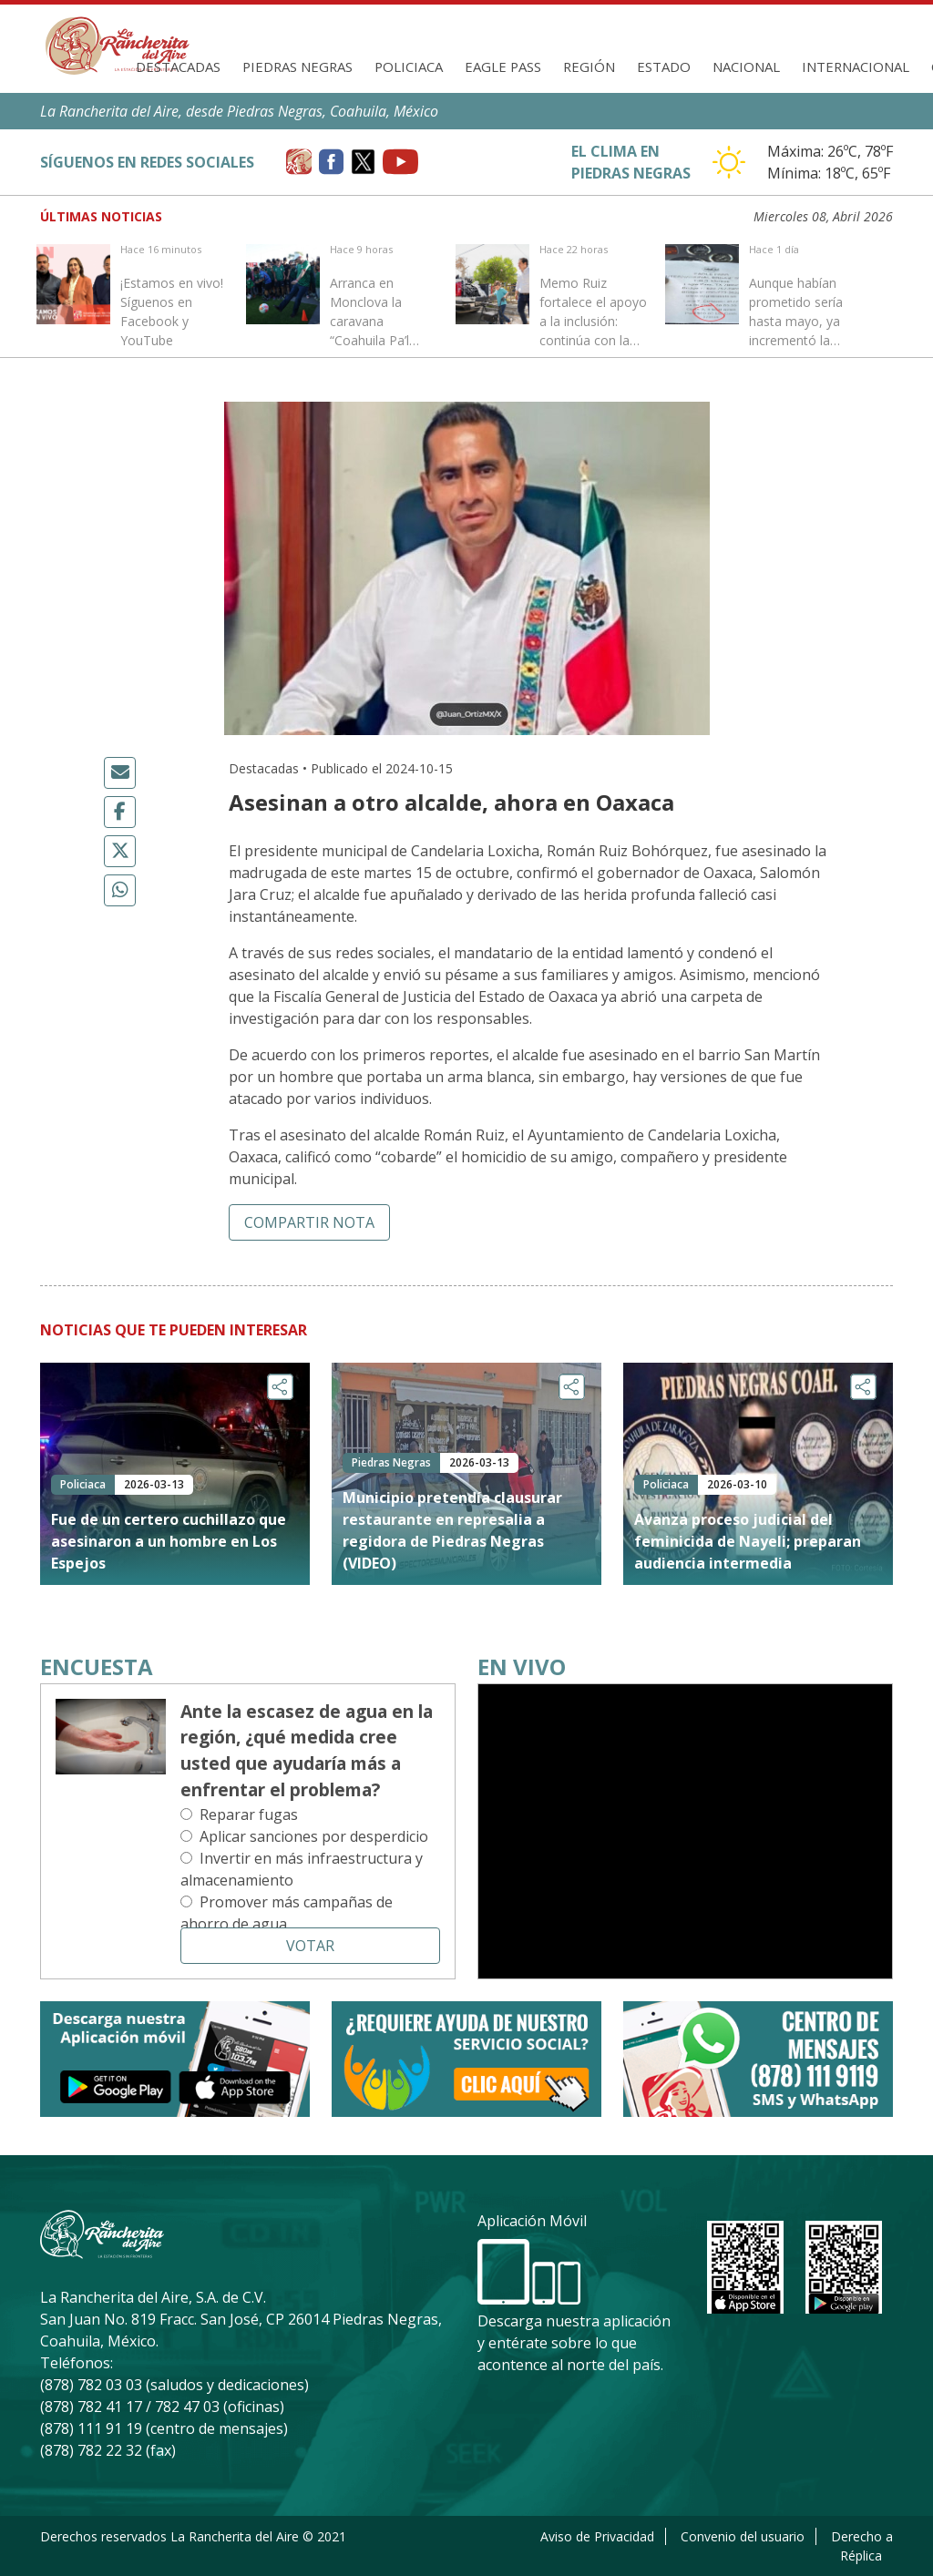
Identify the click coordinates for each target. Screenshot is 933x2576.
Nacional (746, 66)
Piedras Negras (297, 66)
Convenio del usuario (743, 2536)
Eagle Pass (503, 66)
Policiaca (408, 66)
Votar (310, 1946)
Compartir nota (309, 1222)
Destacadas (178, 66)
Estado (664, 66)
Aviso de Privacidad (597, 2536)
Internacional (855, 66)
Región (589, 66)
